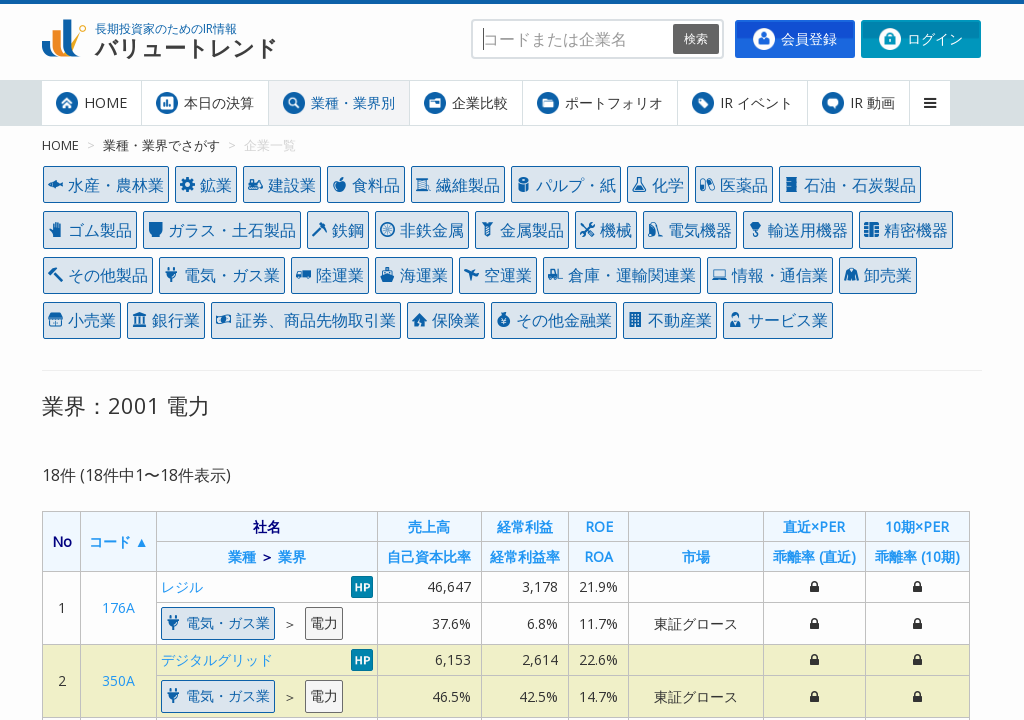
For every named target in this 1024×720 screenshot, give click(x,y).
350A (118, 680)
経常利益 (525, 526)
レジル (182, 586)
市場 (696, 556)
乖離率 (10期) (917, 556)
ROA (598, 556)
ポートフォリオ (600, 103)
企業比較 (466, 103)
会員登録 (795, 39)
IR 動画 (858, 103)
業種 (242, 556)
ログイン (921, 39)
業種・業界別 (339, 103)
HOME (91, 103)
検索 (696, 38)
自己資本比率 (429, 556)
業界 (292, 556)
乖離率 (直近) (814, 556)
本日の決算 (205, 103)
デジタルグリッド (217, 659)
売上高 (429, 526)
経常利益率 (525, 556)
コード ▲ (119, 541)
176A (118, 607)
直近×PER (814, 526)
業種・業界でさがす (161, 145)
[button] (930, 103)
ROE (599, 526)
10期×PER (917, 526)
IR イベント (742, 103)
